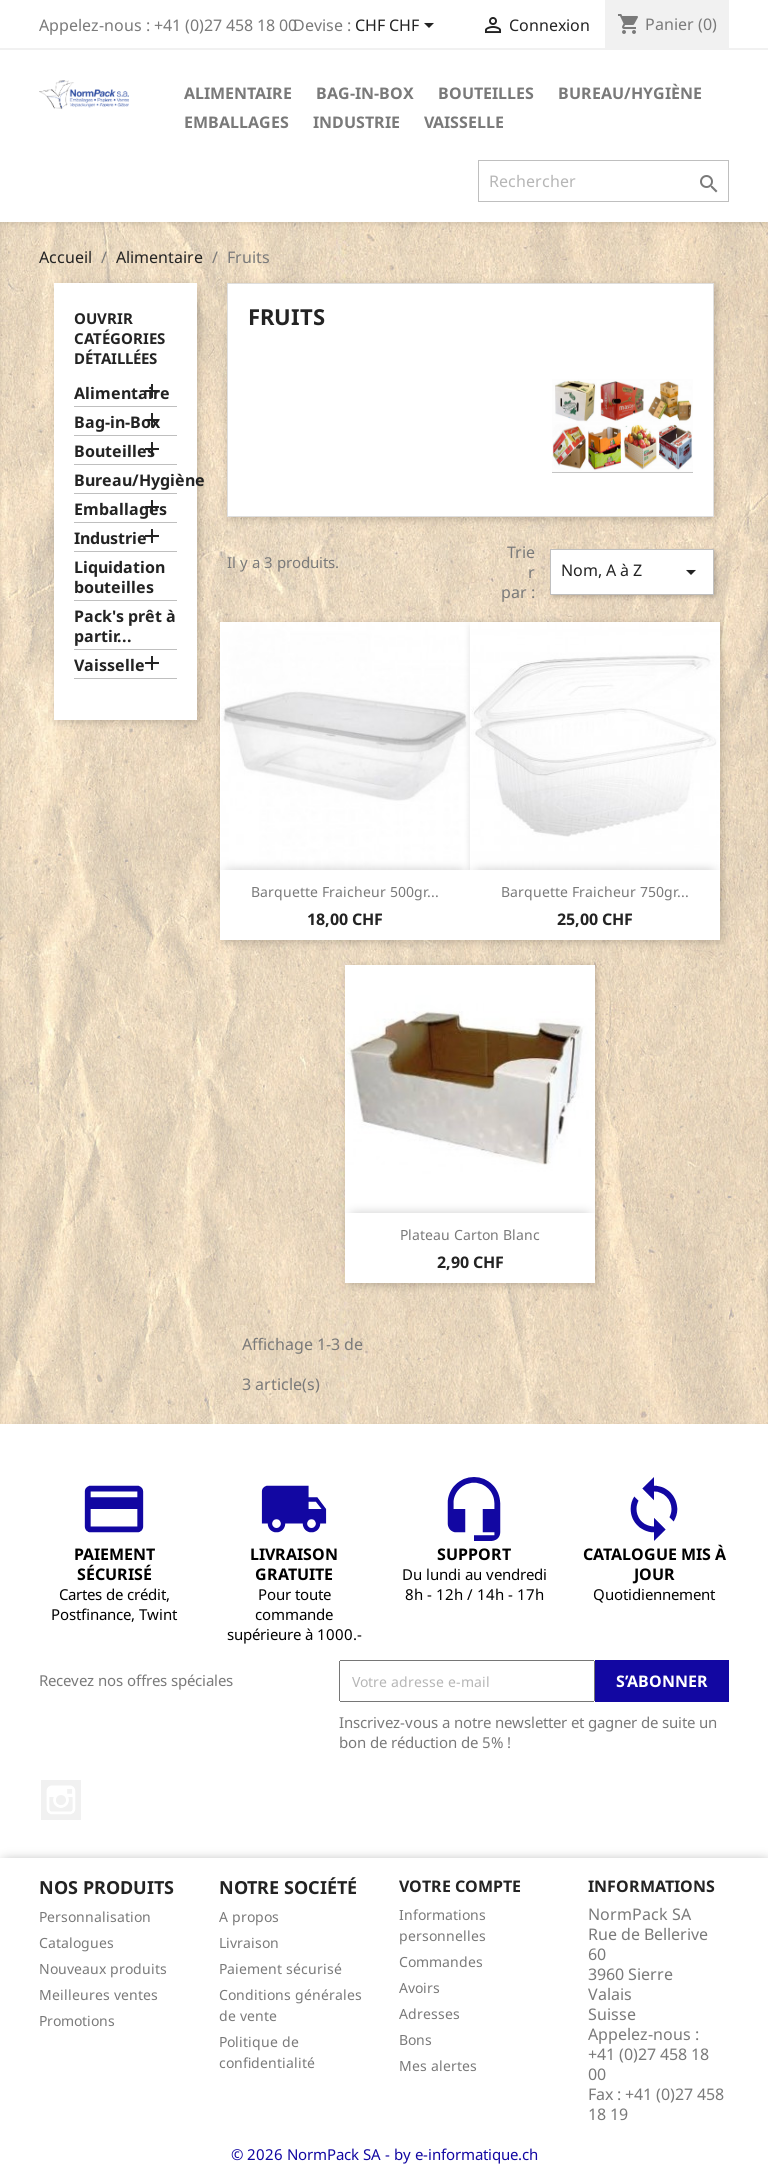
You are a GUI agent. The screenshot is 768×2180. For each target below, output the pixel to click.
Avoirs (419, 1987)
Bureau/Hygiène (630, 93)
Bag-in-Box (365, 93)
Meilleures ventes (98, 1994)
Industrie (356, 122)
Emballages (236, 122)
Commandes (441, 1961)
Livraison (249, 1942)
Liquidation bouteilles (119, 577)
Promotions (77, 2020)
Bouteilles (486, 93)
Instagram (61, 1800)
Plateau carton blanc (470, 1234)
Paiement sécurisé (280, 1968)
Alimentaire (238, 93)
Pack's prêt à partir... (125, 626)
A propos (249, 1916)
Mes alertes (438, 2065)
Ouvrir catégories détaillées (119, 338)
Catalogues (76, 1942)
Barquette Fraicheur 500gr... (345, 891)
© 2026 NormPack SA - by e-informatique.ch (384, 2154)
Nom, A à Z (632, 571)
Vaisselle (464, 122)
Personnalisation (95, 1916)
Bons (415, 2039)
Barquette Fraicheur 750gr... (595, 891)
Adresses (429, 2013)
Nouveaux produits (103, 1968)
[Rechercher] (603, 181)
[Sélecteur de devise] (398, 27)
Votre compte (460, 1886)
